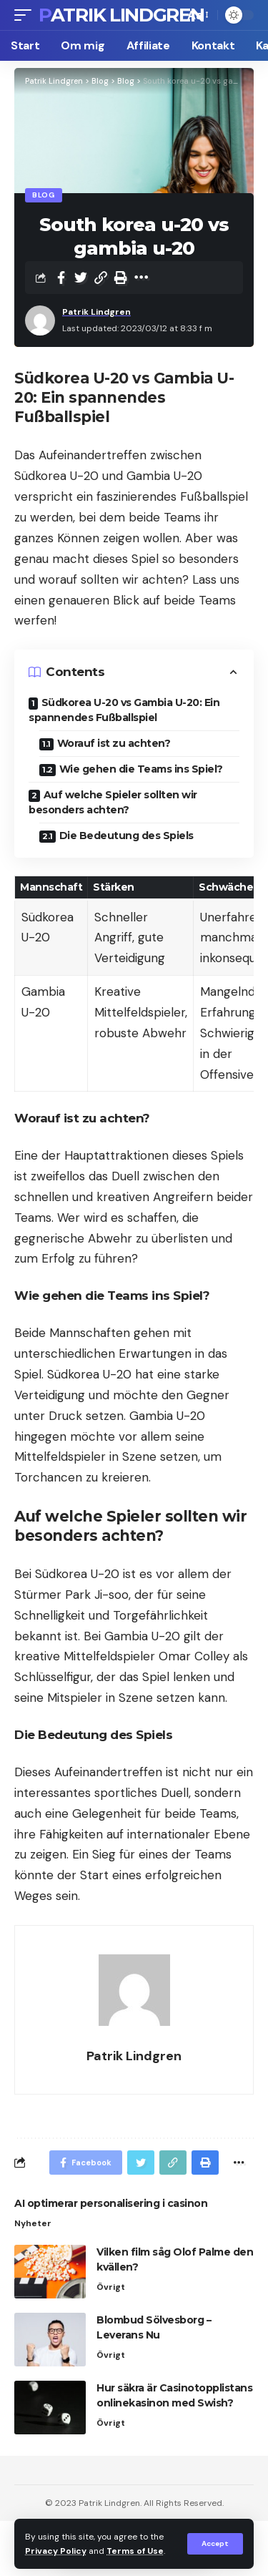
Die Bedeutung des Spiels (126, 835)
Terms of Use (135, 2551)
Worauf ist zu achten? (114, 743)
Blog (43, 195)
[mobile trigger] (26, 15)
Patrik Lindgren (121, 15)
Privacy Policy (55, 2551)
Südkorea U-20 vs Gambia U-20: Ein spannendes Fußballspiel (124, 710)
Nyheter (32, 2223)
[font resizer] (197, 15)
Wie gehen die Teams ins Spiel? (141, 769)
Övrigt (110, 2287)
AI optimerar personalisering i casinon (110, 2203)
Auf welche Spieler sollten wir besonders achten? (113, 802)
